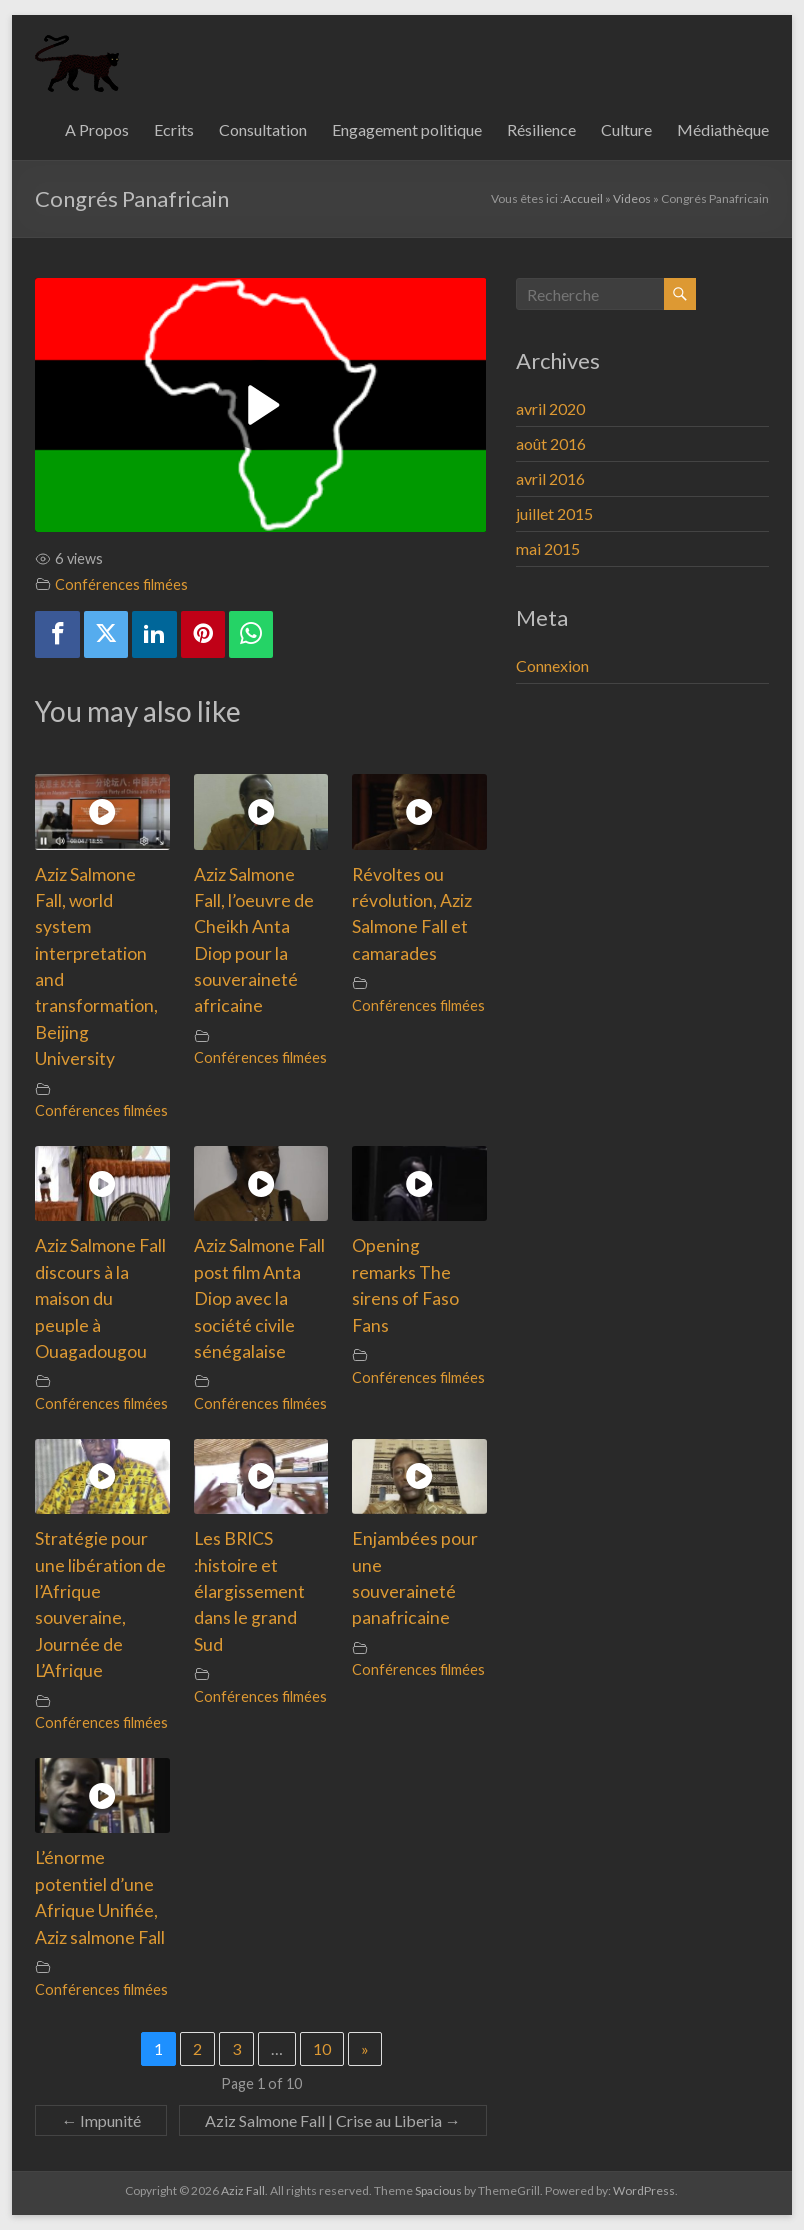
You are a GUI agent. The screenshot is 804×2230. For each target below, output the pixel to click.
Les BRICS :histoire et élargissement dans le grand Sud (249, 1591)
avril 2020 (550, 408)
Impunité (101, 2120)
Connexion (552, 665)
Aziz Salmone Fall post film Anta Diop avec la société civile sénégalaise (259, 1298)
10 (322, 2048)
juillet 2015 (554, 513)
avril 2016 (550, 478)
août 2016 (551, 443)
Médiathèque (723, 129)
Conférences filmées (121, 584)
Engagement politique (407, 129)
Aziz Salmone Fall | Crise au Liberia (333, 2120)
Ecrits (174, 129)
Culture (626, 129)
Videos (632, 198)
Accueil (583, 198)
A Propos (97, 129)
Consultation (263, 129)
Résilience (541, 129)
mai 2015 (548, 548)
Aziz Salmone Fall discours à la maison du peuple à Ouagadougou (100, 1298)
